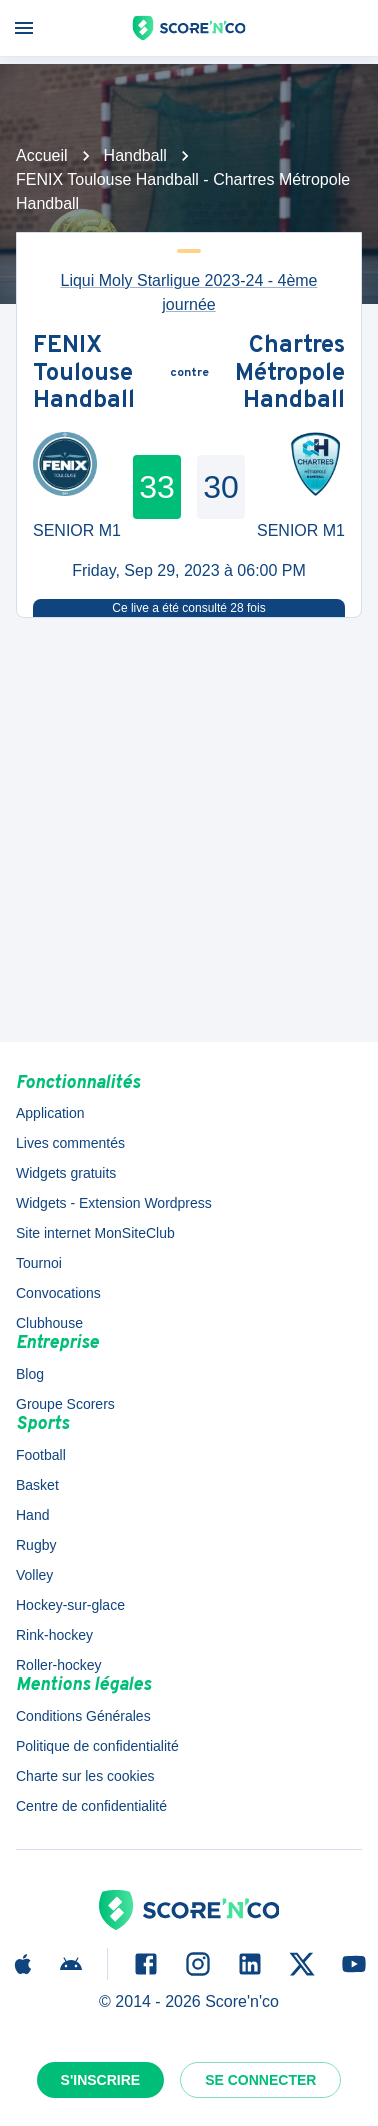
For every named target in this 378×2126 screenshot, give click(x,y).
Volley (34, 1575)
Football (41, 1455)
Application (50, 1113)
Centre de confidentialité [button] (91, 1806)
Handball (135, 155)
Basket (37, 1485)
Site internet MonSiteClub (95, 1233)
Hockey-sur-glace (70, 1605)
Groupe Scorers (65, 1404)
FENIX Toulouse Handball (84, 374)
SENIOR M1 (77, 530)
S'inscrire (101, 2080)
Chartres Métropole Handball (290, 374)
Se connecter (260, 2080)
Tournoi (39, 1263)
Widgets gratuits (66, 1173)
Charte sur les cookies (85, 1776)
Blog (30, 1374)
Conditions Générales (83, 1716)
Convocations (58, 1293)
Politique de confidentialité (97, 1746)
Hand (32, 1515)
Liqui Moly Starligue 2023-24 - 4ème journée (188, 292)
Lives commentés (70, 1143)
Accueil (42, 155)
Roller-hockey (59, 1665)
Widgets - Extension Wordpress (114, 1203)
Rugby (36, 1545)
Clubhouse (49, 1323)
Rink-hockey (54, 1635)
